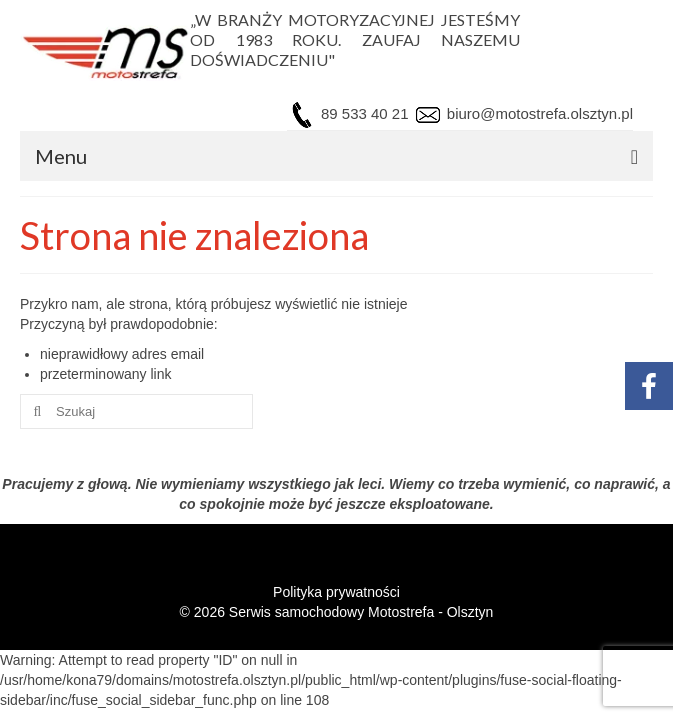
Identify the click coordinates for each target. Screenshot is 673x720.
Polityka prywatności (336, 592)
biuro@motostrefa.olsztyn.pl (538, 113)
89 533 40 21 (365, 113)
